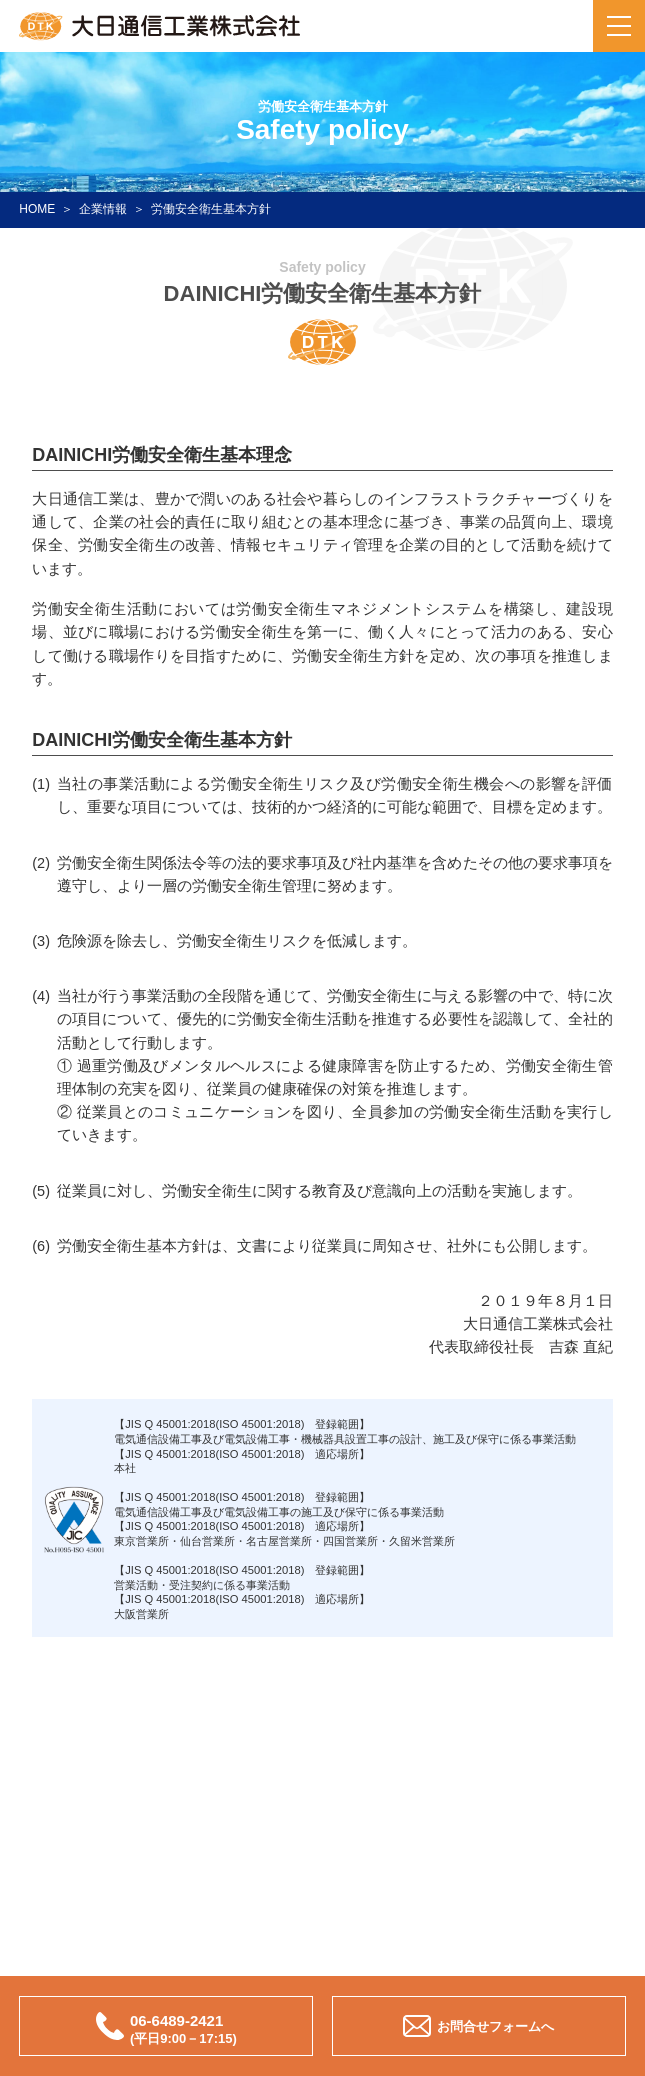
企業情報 (103, 209)
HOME (37, 209)
